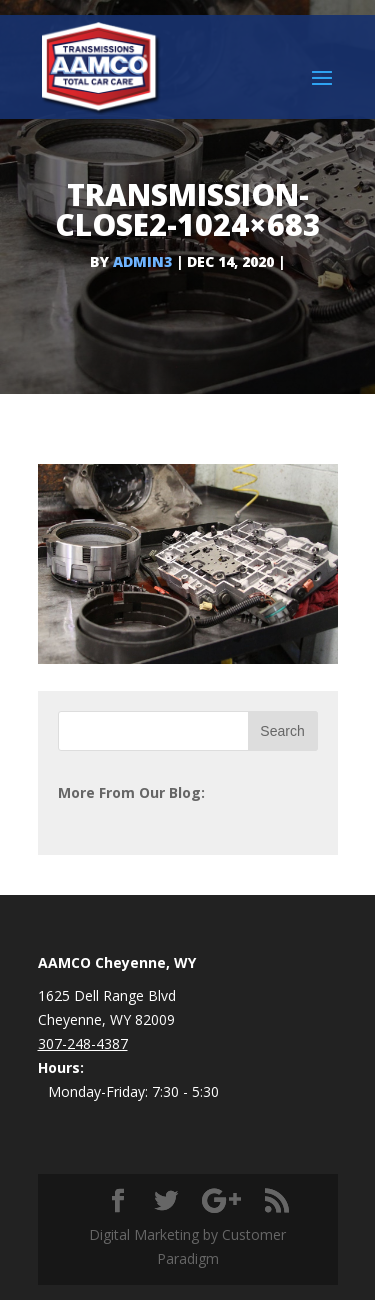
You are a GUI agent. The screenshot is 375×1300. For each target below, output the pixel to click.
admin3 (142, 261)
